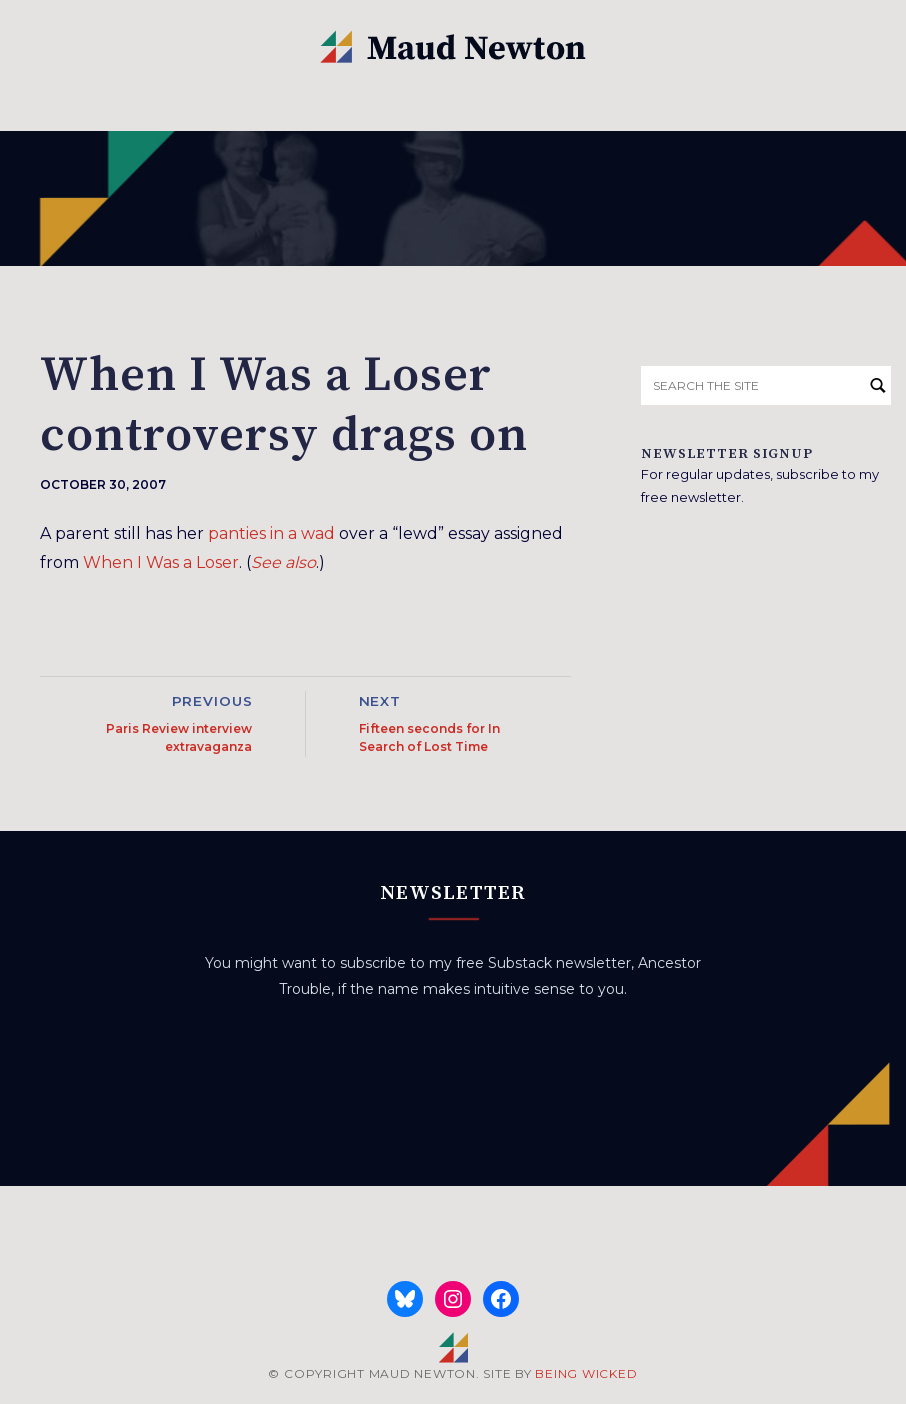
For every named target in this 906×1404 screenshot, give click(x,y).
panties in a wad (271, 533)
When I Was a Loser (161, 562)
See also (283, 562)
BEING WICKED (586, 1373)
